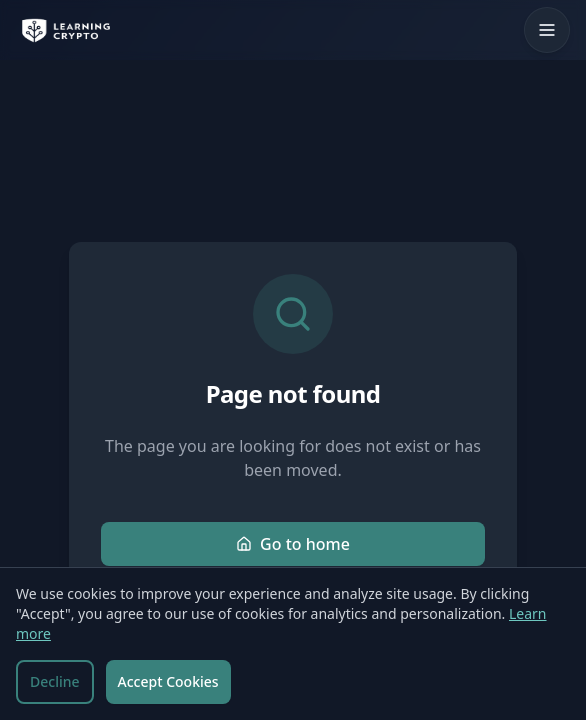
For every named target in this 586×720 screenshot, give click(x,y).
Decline (55, 681)
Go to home (293, 544)
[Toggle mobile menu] (547, 30)
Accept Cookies (168, 681)
